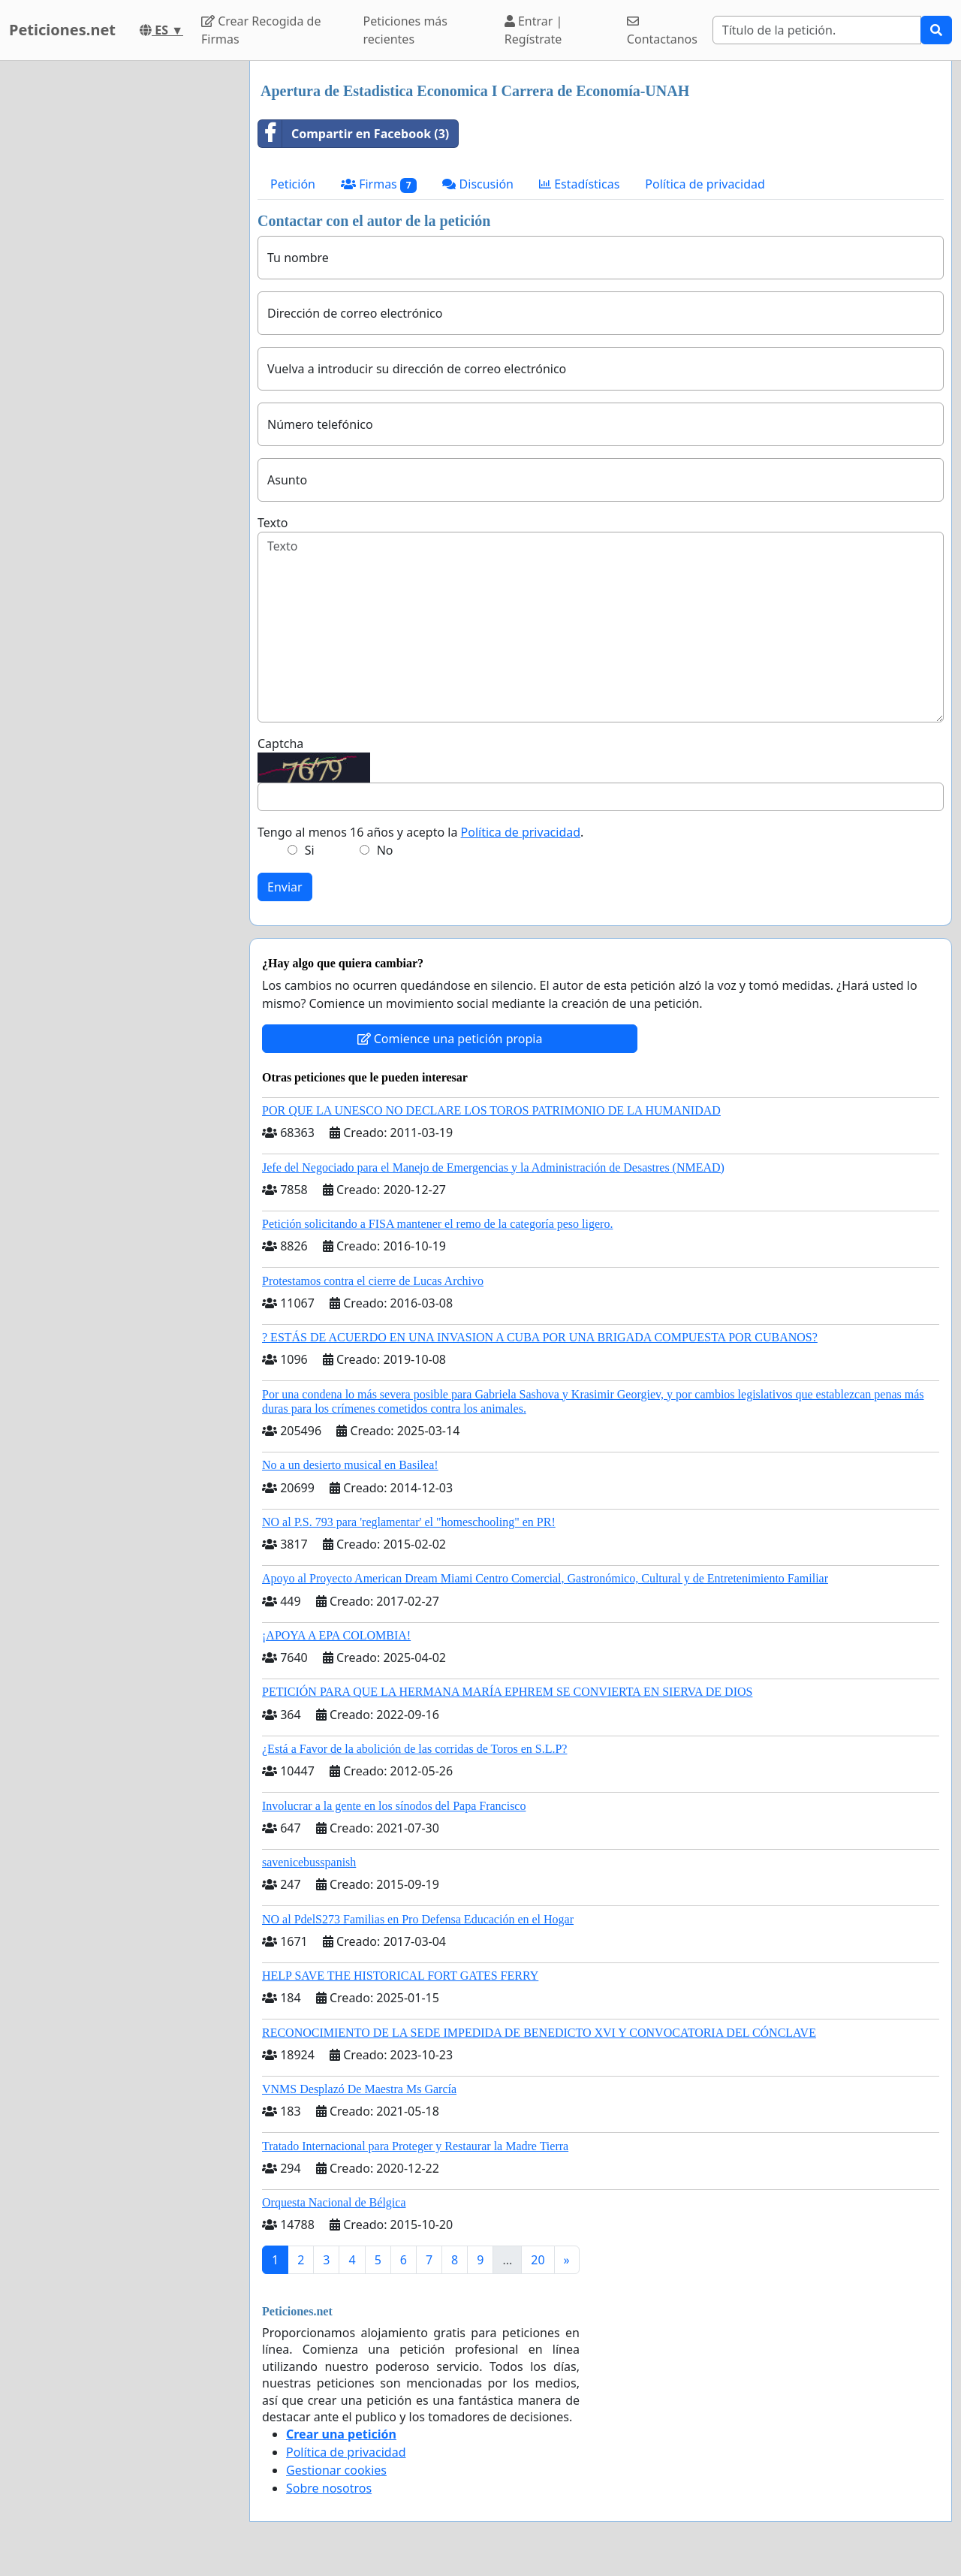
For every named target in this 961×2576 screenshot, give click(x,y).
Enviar (285, 887)
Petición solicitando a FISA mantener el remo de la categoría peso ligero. (437, 1223)
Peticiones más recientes (405, 30)
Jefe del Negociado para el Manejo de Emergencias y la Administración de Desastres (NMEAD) (493, 1167)
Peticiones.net (62, 30)
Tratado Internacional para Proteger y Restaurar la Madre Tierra (415, 2146)
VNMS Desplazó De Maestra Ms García (359, 2089)
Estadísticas (579, 184)
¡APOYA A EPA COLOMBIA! (336, 1635)
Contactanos (662, 31)
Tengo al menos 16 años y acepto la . (420, 832)
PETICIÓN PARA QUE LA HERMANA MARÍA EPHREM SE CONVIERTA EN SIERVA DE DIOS (507, 1691)
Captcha (280, 743)
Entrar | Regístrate (534, 30)
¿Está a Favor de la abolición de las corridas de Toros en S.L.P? (414, 1748)
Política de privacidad (705, 184)
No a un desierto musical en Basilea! (350, 1464)
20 (537, 2260)
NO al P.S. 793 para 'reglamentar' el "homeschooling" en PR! (409, 1522)
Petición (292, 184)
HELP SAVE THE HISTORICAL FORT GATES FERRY (400, 1975)
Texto (273, 522)
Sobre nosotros (329, 2488)
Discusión (478, 184)
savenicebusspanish (309, 1862)
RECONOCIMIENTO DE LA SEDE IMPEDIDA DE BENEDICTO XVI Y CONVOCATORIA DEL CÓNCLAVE (539, 2032)
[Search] (816, 30)
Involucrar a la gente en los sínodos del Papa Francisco (394, 1805)
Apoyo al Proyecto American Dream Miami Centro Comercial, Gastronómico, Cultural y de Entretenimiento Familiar (545, 1578)
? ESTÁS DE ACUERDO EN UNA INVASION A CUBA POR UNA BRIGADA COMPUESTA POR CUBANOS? (540, 1337)
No (385, 850)
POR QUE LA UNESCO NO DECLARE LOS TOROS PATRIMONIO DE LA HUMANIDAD (491, 1110)
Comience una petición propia (450, 1038)
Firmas (379, 184)
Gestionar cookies (336, 2470)
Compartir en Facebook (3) (353, 133)
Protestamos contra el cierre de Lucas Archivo (373, 1280)
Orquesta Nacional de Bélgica (333, 2202)
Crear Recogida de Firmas (261, 30)
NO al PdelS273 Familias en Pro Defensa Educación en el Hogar (418, 1919)
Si (310, 850)
